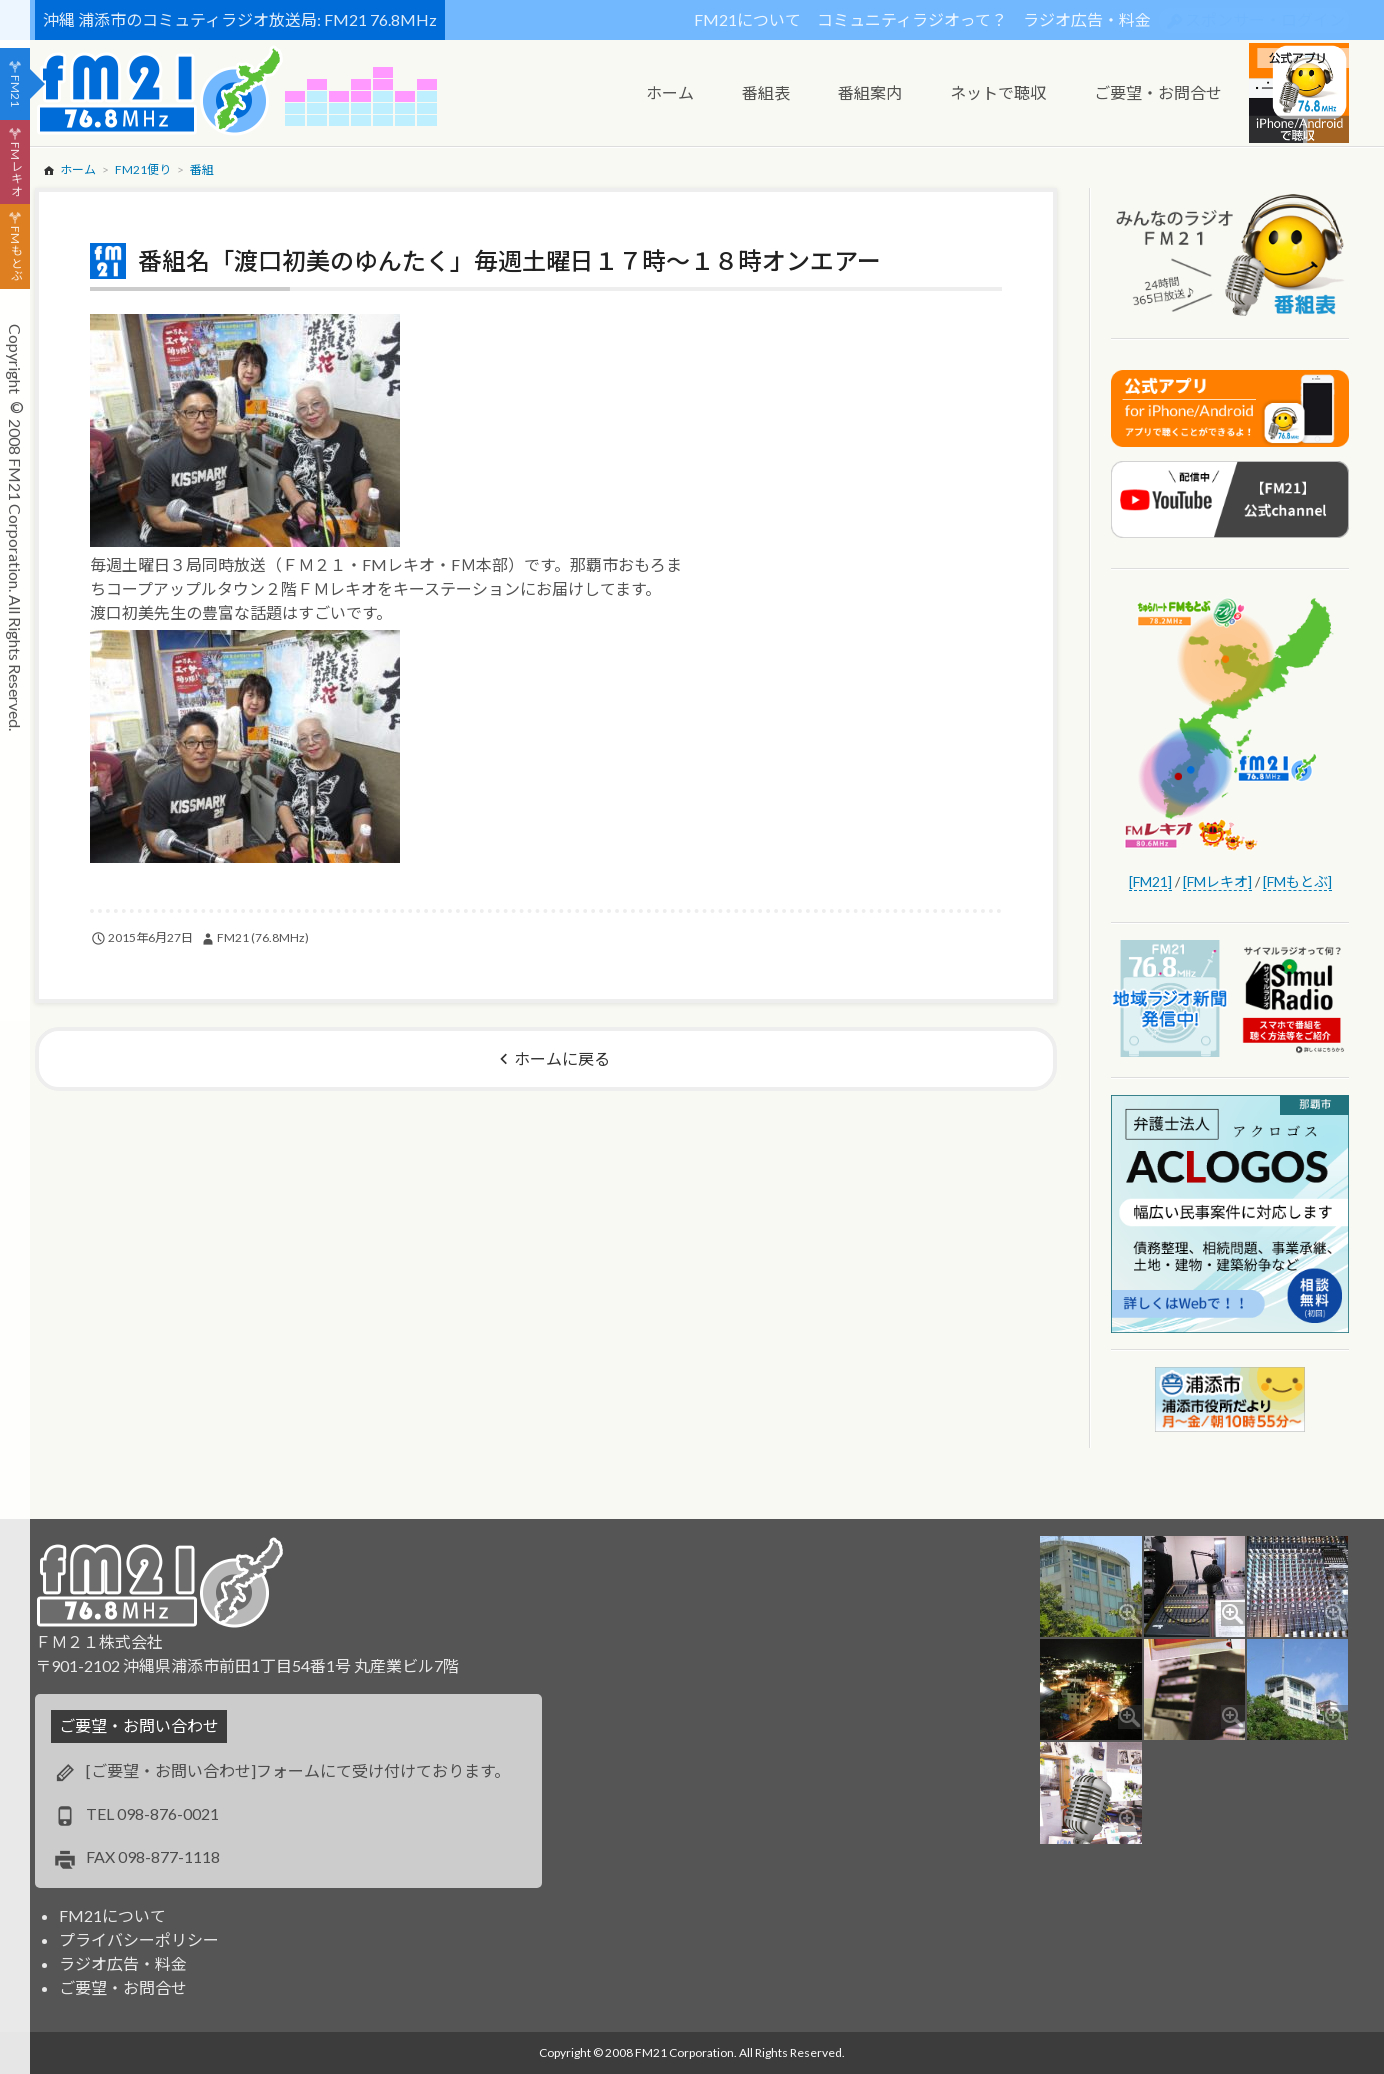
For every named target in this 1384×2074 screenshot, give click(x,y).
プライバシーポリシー (139, 1939)
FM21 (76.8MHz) (263, 937)
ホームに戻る (562, 1058)
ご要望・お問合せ (123, 1987)
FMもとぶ (15, 254)
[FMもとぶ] (1297, 881)
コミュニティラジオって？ (912, 19)
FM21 (15, 91)
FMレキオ (15, 169)
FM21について (747, 19)
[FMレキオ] (1217, 881)
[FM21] (1150, 881)
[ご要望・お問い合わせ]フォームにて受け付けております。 (298, 1770)
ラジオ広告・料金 (1087, 19)
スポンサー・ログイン (1265, 19)
